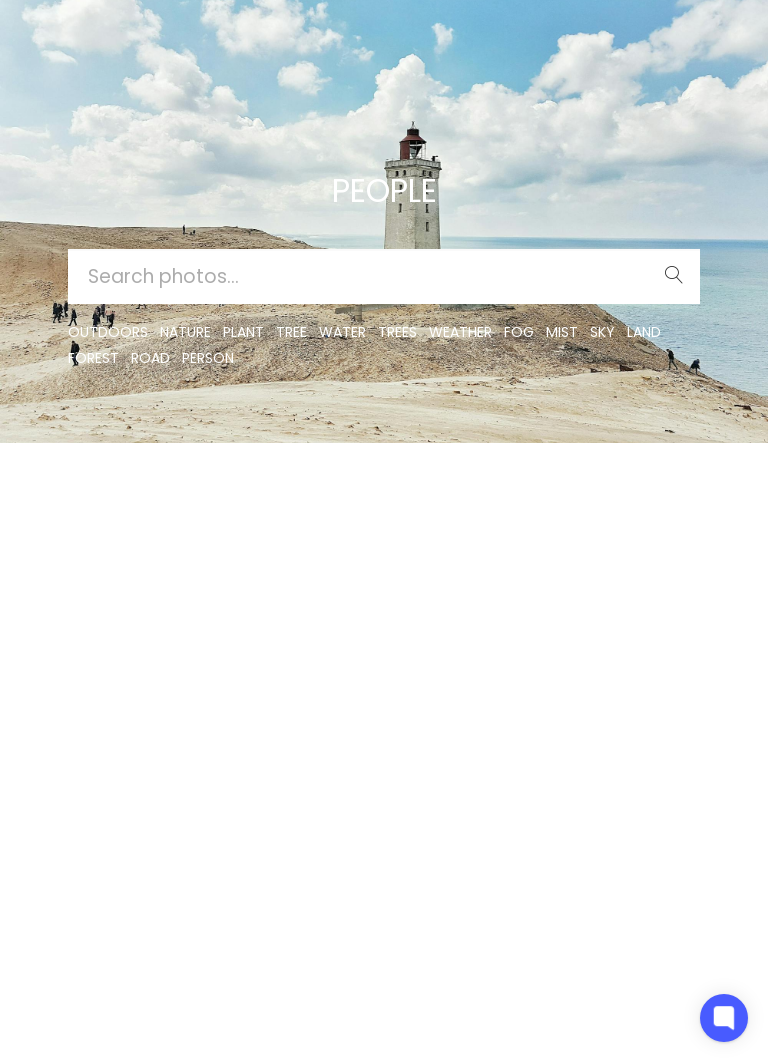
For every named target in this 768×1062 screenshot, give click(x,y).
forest (93, 358)
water (342, 332)
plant (243, 332)
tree (291, 332)
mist (562, 332)
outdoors (108, 332)
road (150, 358)
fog (519, 332)
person (208, 358)
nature (185, 332)
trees (397, 332)
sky (602, 332)
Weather (460, 332)
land (644, 332)
